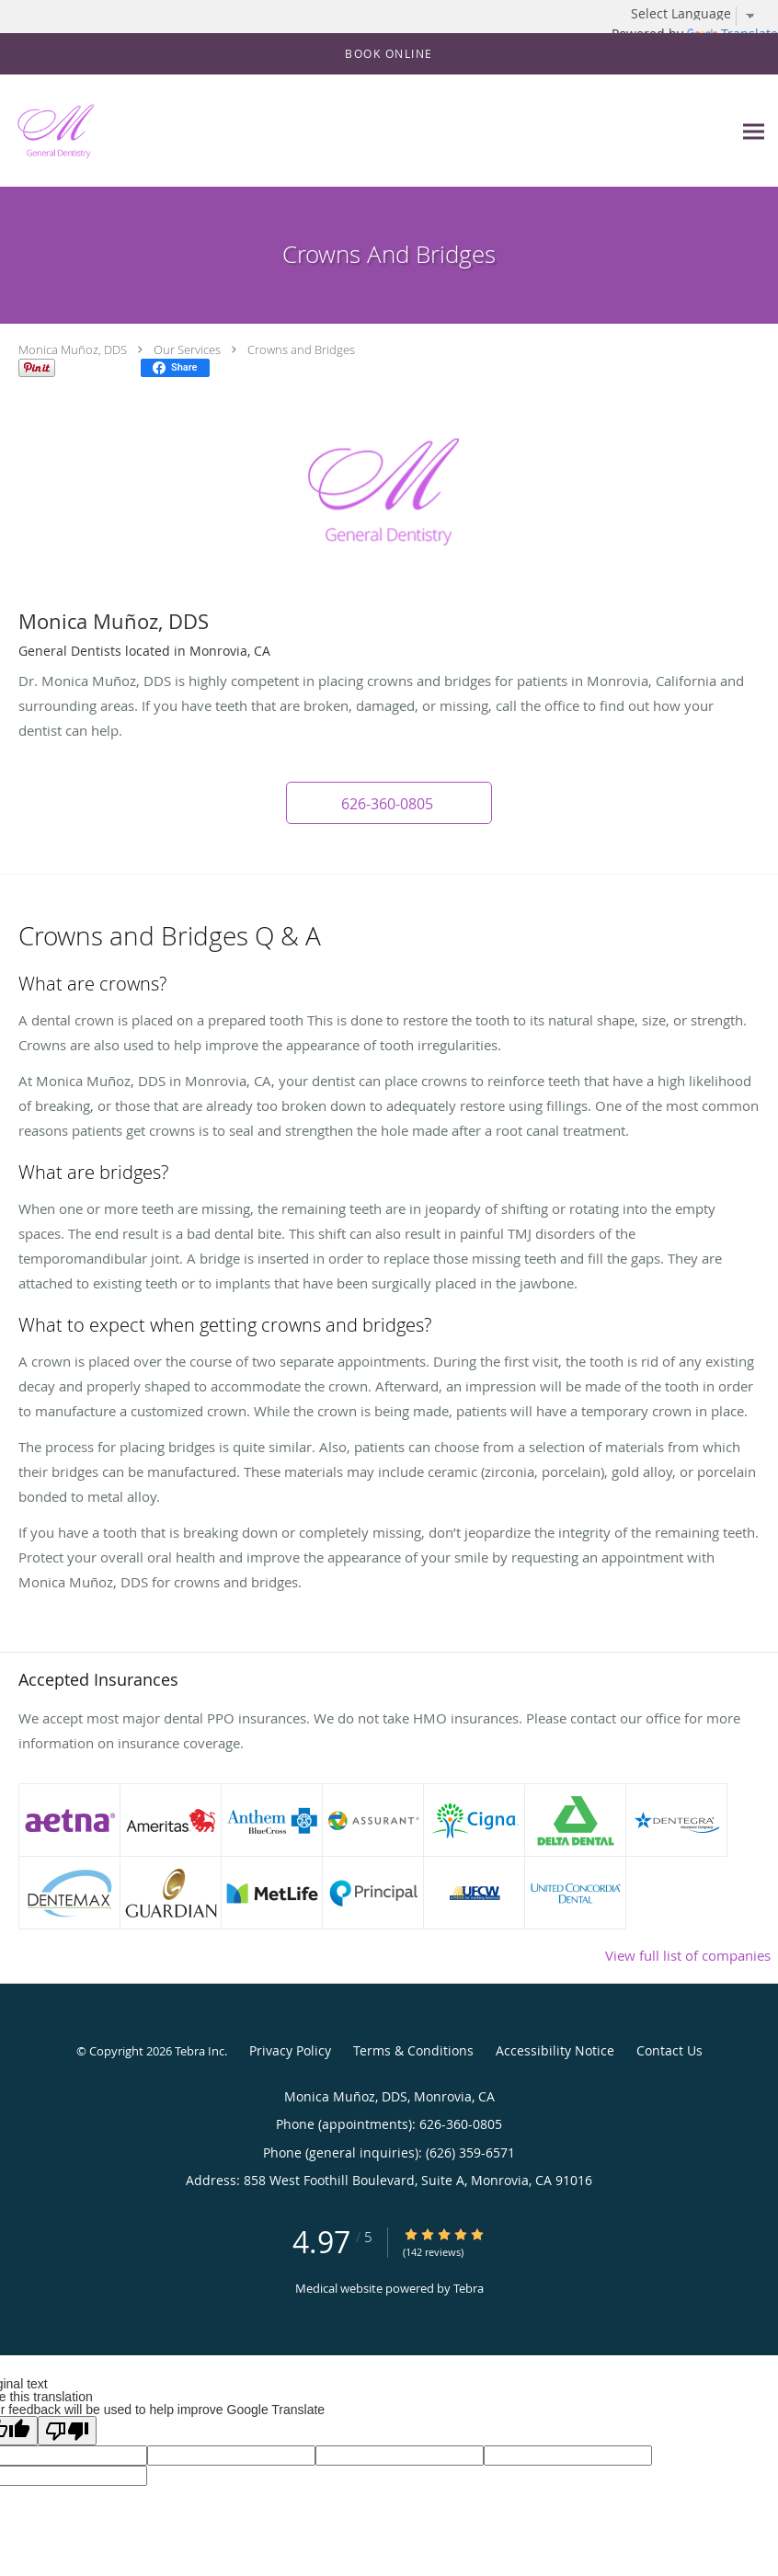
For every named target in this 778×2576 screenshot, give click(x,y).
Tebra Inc (199, 2051)
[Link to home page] (51, 131)
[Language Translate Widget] (700, 14)
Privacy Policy (290, 2050)
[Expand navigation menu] (753, 131)
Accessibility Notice (555, 2050)
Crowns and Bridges (301, 349)
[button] (389, 54)
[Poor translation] (67, 2430)
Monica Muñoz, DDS (72, 349)
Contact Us (669, 2050)
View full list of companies (688, 1955)
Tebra (468, 2288)
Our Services (187, 349)
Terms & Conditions (413, 2050)
